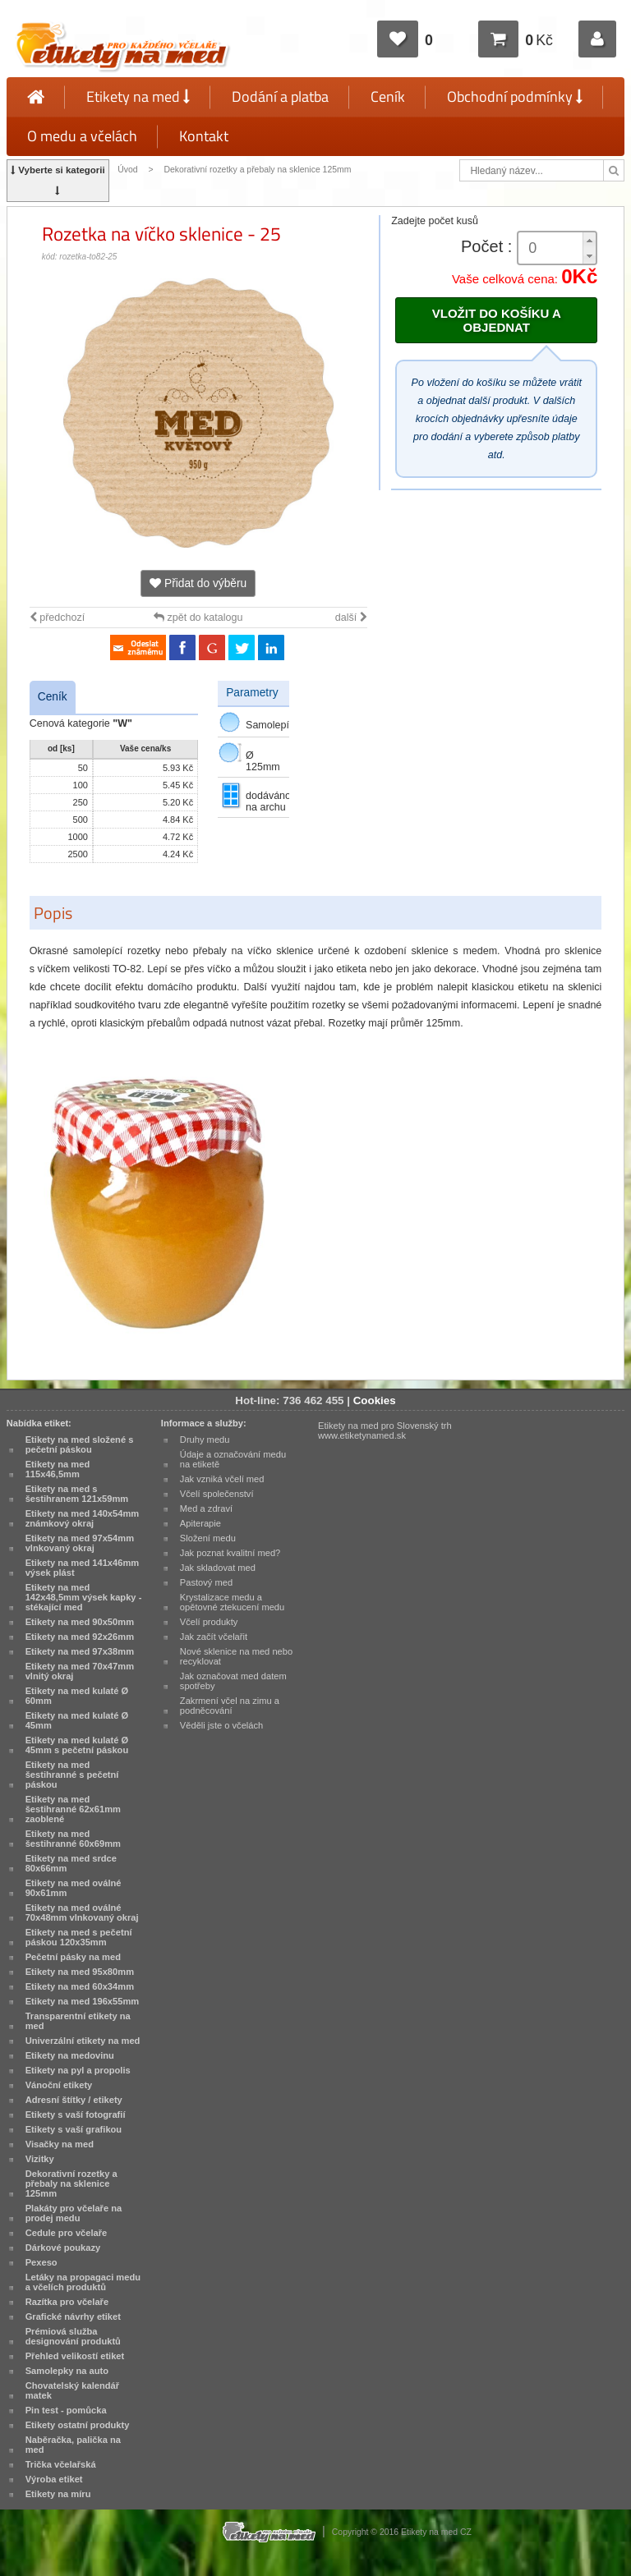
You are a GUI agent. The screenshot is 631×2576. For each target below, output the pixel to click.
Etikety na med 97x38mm (79, 1651)
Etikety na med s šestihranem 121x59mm (77, 1494)
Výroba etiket (54, 2479)
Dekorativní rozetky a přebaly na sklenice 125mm (257, 169)
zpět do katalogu (198, 617)
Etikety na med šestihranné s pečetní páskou (72, 1774)
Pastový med (206, 1582)
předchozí (57, 617)
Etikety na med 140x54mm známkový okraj (82, 1518)
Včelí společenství (217, 1494)
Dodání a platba (280, 96)
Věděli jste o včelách (221, 1725)
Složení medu (208, 1538)
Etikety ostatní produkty (77, 2425)
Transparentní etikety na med (78, 2021)
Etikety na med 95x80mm (79, 1972)
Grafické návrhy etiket (73, 2316)
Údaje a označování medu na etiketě (233, 1459)
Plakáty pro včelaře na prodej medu (73, 2213)
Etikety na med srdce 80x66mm (71, 1863)
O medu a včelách (82, 136)
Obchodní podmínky (515, 96)
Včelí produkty (209, 1622)
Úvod (127, 169)
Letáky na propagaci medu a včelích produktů (82, 2282)
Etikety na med (138, 96)
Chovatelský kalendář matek (72, 2390)
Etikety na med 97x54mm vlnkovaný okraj (79, 1543)
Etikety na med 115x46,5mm (57, 1469)
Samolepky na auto (66, 2371)
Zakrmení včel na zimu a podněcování (229, 1705)
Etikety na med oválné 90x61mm (73, 1888)
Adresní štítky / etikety (73, 2100)
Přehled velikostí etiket (75, 2356)
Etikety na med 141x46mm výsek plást (82, 1567)
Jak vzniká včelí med (222, 1479)
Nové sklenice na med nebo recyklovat (236, 1656)
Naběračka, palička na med (73, 2444)
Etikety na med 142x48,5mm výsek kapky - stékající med (83, 1597)
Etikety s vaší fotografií (75, 2114)
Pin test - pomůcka (66, 2410)
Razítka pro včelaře (66, 2302)
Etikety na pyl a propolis (78, 2070)
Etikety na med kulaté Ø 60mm (77, 1696)
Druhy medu (205, 1439)
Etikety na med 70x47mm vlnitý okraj (79, 1671)
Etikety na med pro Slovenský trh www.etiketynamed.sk (385, 1430)
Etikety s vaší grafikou (73, 2129)
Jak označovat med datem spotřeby (233, 1681)
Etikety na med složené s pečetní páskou (79, 1444)
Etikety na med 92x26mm (79, 1637)
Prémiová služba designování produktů (73, 2336)
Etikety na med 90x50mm (79, 1622)
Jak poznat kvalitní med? (230, 1553)
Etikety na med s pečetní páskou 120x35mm (78, 1937)
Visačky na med (59, 2144)
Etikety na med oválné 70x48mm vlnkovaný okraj (82, 1912)
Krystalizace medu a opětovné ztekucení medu (232, 1602)
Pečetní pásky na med (73, 1957)
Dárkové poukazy (63, 2247)
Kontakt (203, 136)
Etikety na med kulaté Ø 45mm (77, 1720)
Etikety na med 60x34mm (79, 1986)
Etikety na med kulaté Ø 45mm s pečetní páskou (77, 1745)
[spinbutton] (557, 248)
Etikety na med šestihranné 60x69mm (73, 1838)
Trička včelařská (60, 2464)
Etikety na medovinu (69, 2055)
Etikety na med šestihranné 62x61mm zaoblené (73, 1809)
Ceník (388, 96)
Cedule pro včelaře (66, 2233)
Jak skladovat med (218, 1568)
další (351, 617)
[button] (589, 240)
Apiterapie (200, 1523)
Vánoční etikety (59, 2085)
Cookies (374, 1400)
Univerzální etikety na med (82, 2041)
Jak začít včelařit (213, 1637)
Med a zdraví (206, 1508)
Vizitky (39, 2159)
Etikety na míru (58, 2494)
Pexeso (41, 2262)
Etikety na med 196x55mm (82, 2001)
